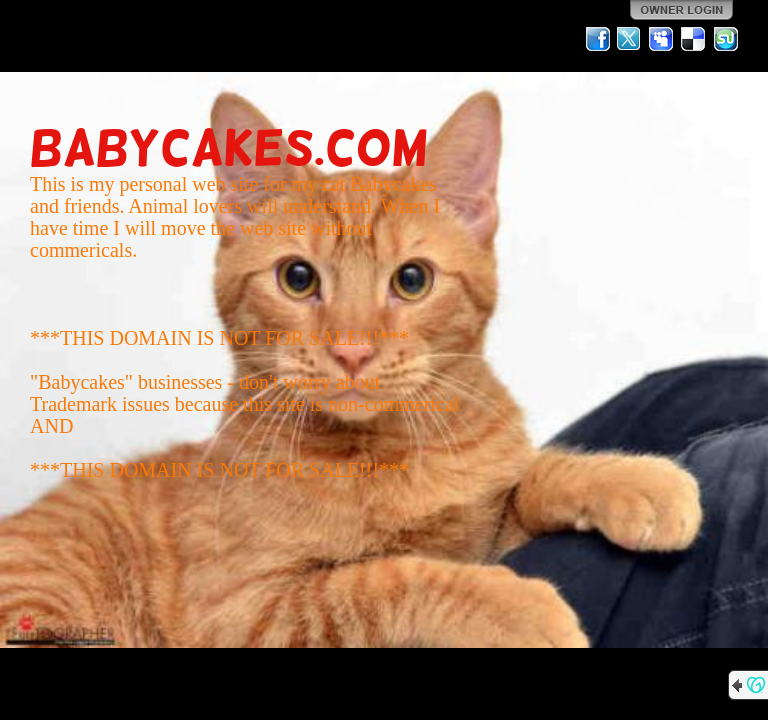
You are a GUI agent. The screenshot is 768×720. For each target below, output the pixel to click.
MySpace (662, 39)
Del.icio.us (694, 39)
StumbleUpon (726, 39)
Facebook (598, 39)
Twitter (630, 39)
